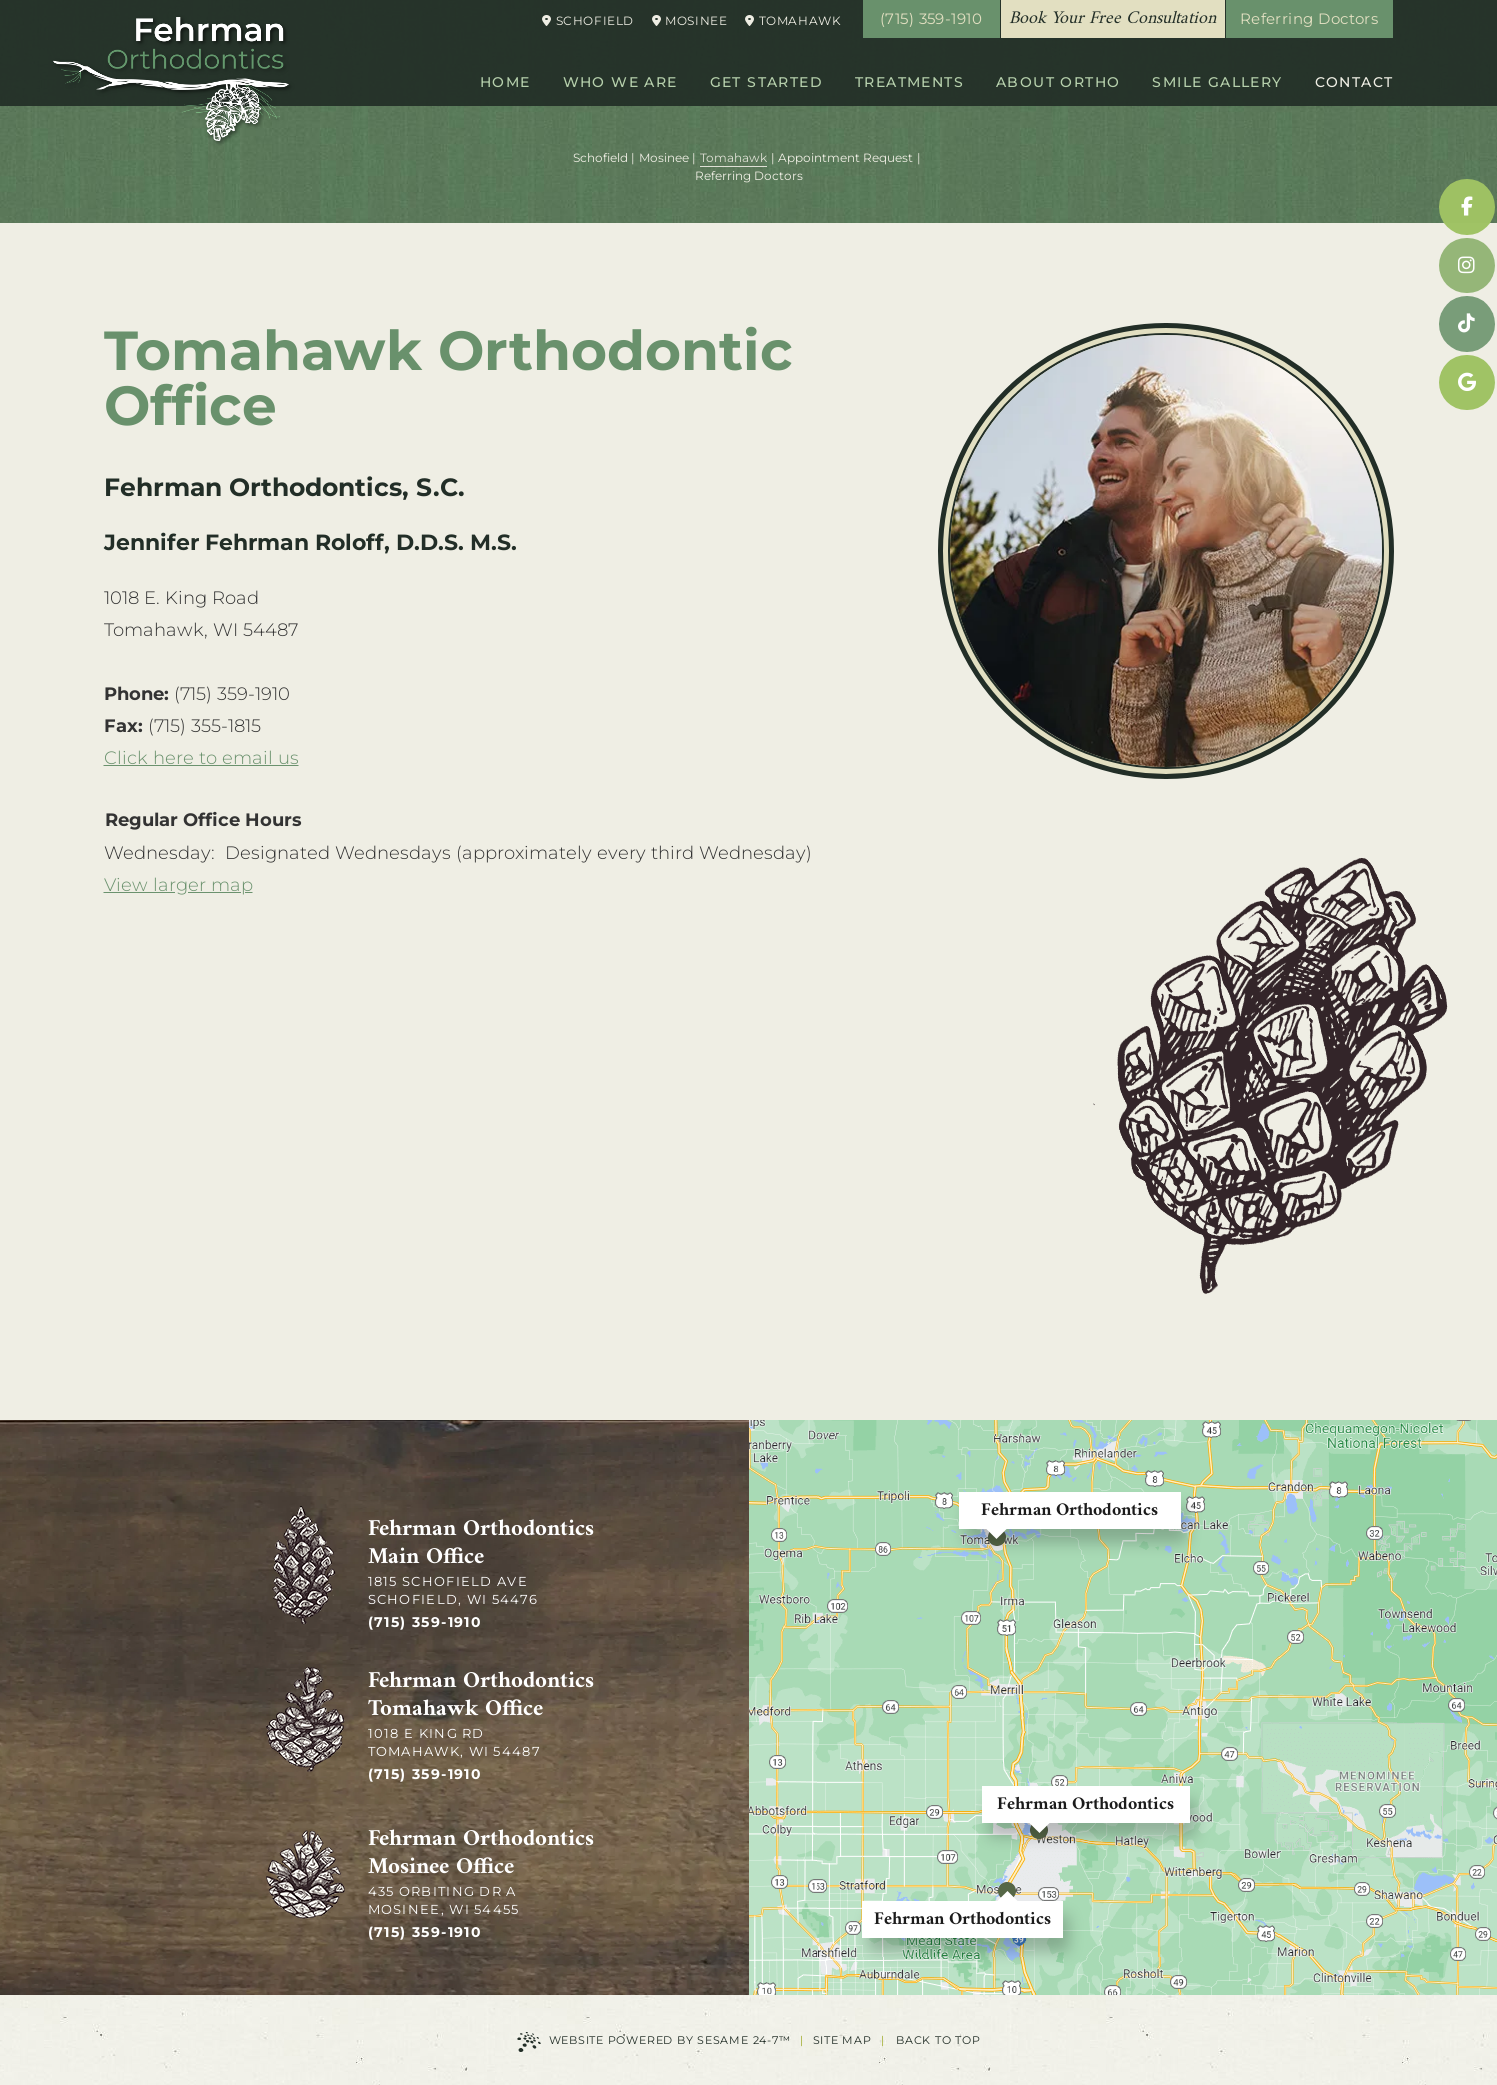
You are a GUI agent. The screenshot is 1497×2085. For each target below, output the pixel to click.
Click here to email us (201, 758)
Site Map (842, 2040)
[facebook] (1467, 207)
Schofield (588, 20)
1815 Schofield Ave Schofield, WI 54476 (453, 1590)
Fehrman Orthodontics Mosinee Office (481, 1854)
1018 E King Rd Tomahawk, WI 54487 (454, 1742)
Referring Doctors (1309, 18)
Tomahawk (793, 20)
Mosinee (689, 20)
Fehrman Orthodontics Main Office (481, 1544)
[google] (1467, 383)
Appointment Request (845, 157)
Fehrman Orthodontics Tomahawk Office (481, 1696)
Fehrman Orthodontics (1069, 1510)
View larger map (178, 885)
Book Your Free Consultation (1112, 18)
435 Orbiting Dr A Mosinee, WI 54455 (444, 1900)
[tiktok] (1467, 324)
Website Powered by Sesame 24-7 (654, 2042)
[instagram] (1467, 266)
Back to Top (938, 2040)
